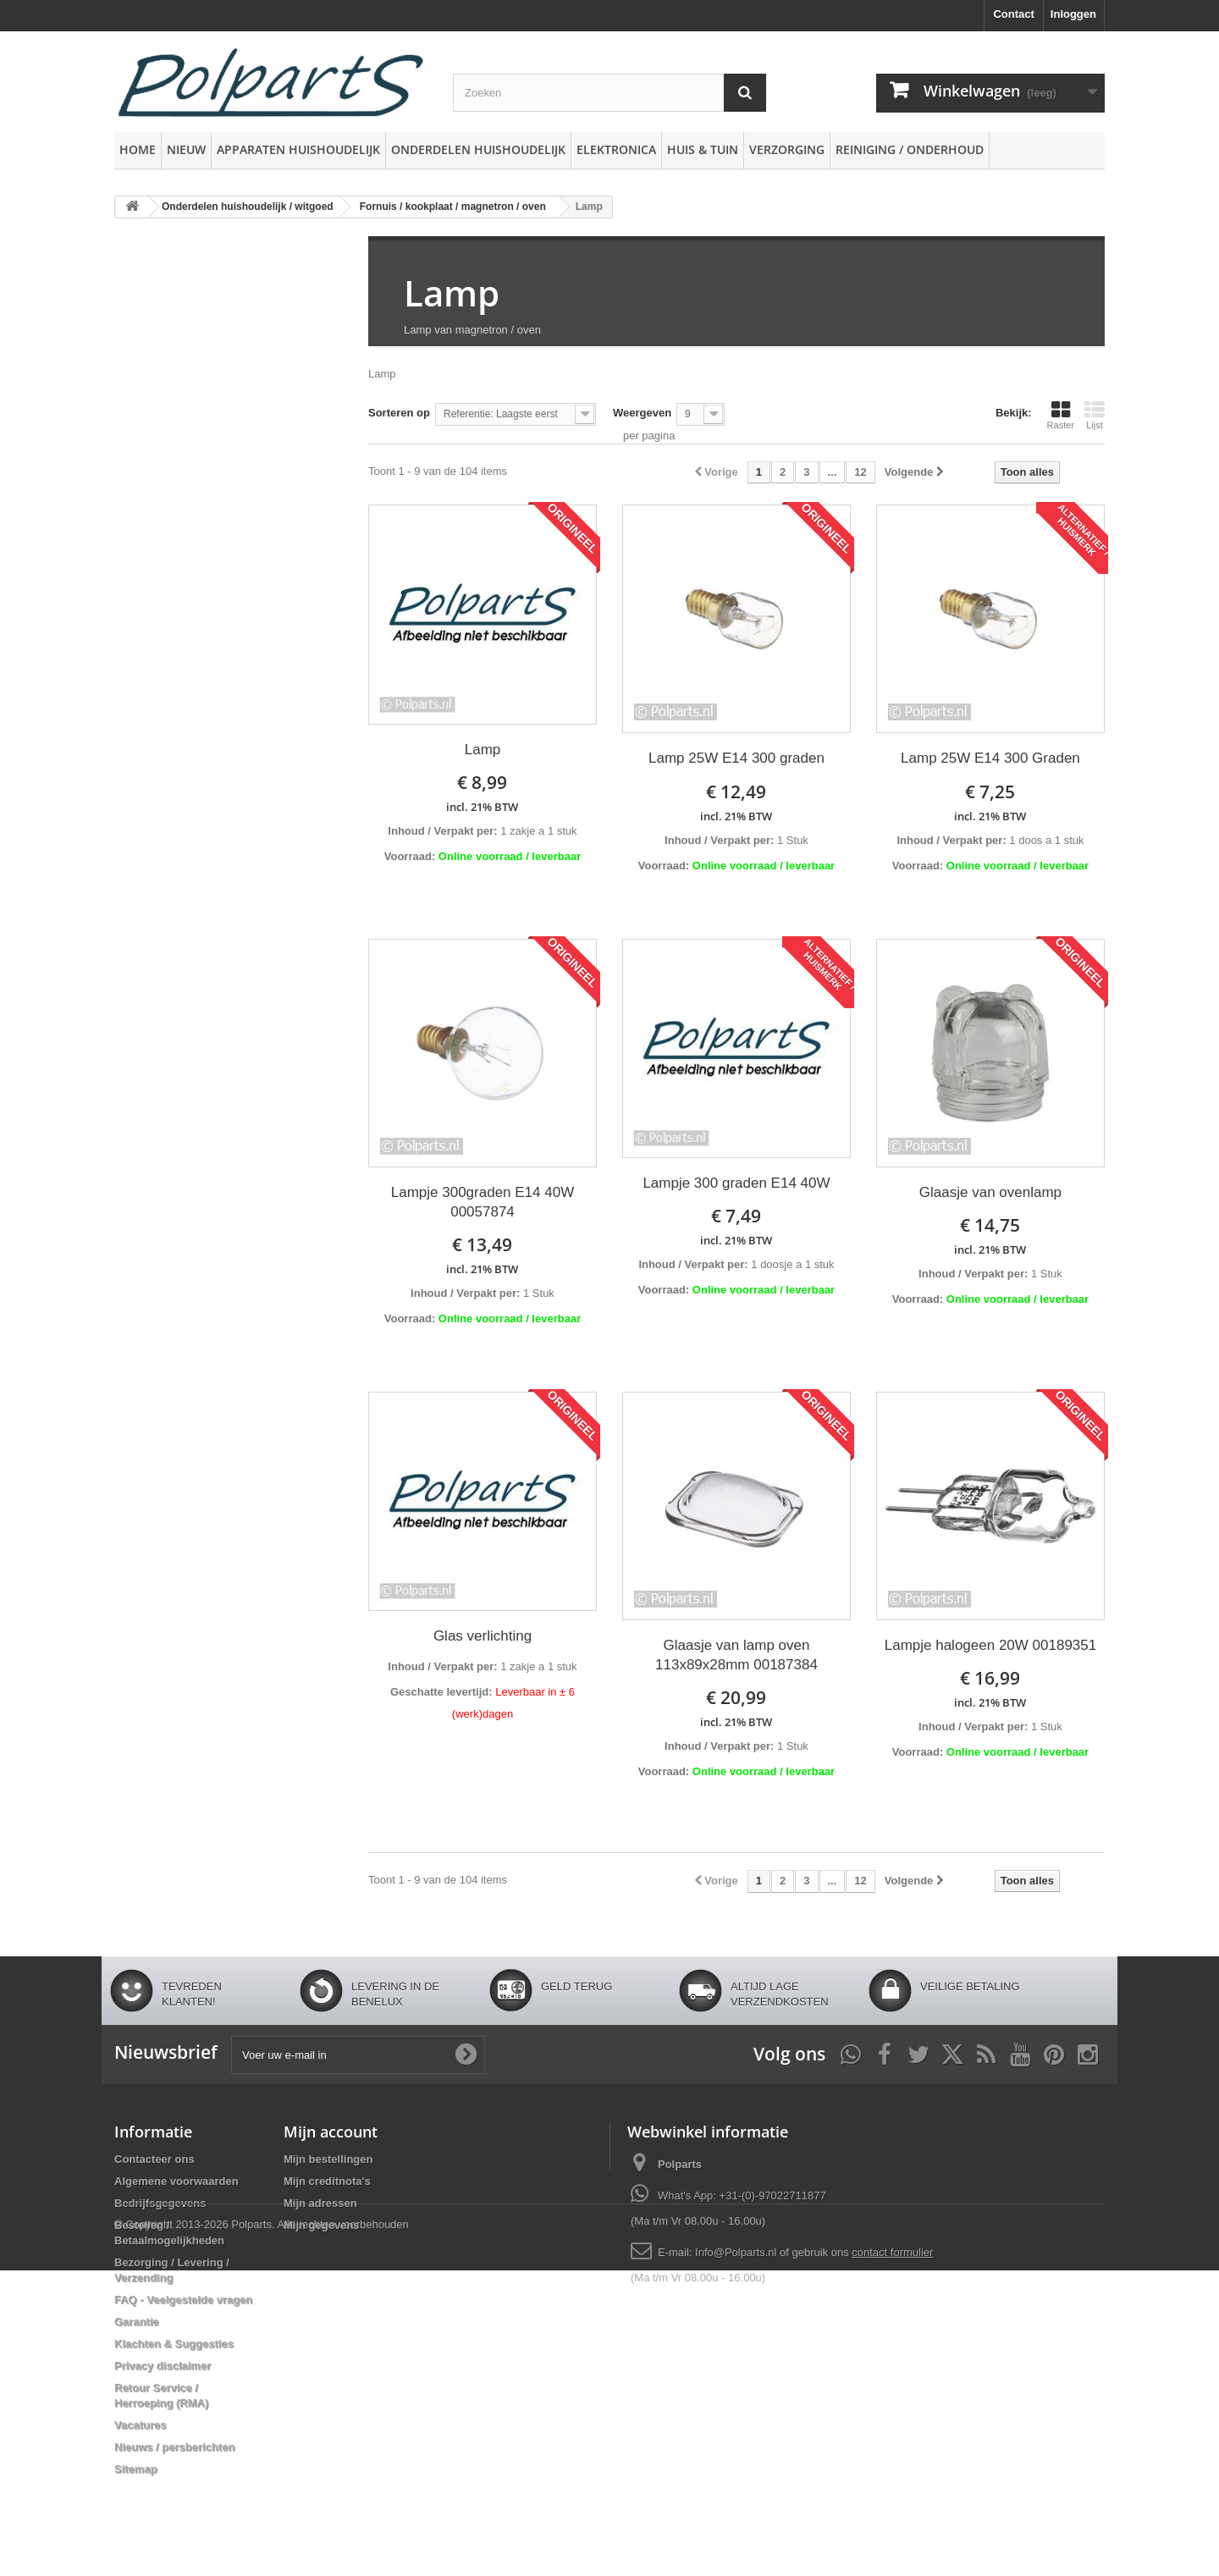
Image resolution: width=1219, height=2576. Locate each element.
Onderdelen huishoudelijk (478, 149)
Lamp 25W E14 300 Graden (990, 758)
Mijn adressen (320, 2203)
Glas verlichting (482, 1636)
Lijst (1094, 415)
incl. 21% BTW (482, 806)
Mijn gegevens (322, 2225)
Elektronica (616, 149)
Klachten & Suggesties (174, 2343)
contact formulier (892, 2252)
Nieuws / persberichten (174, 2447)
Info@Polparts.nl (737, 2252)
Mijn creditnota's (327, 2181)
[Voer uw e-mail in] (358, 2055)
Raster (1060, 415)
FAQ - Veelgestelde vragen (183, 2299)
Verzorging (787, 149)
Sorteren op (399, 412)
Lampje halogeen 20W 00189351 (990, 1645)
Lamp (451, 292)
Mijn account (331, 2131)
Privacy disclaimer (162, 2365)
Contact (1013, 14)
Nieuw (186, 149)
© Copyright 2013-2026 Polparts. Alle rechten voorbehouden (261, 2530)
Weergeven (642, 412)
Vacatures (140, 2425)
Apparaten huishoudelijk (298, 149)
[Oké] (466, 2054)
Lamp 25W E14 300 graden (736, 758)
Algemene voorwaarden (176, 2181)
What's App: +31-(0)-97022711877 (742, 2195)
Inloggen (1073, 14)
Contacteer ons (154, 2159)
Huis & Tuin (702, 149)
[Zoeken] (745, 93)
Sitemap (135, 2469)
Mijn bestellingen (328, 2159)
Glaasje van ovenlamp (990, 1192)
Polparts (680, 2164)
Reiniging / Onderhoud (910, 149)
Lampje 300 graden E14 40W (736, 1183)
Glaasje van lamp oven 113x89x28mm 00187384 (736, 1655)
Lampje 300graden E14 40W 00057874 (482, 1202)
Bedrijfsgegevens (160, 2203)
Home (137, 149)
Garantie (136, 2321)
